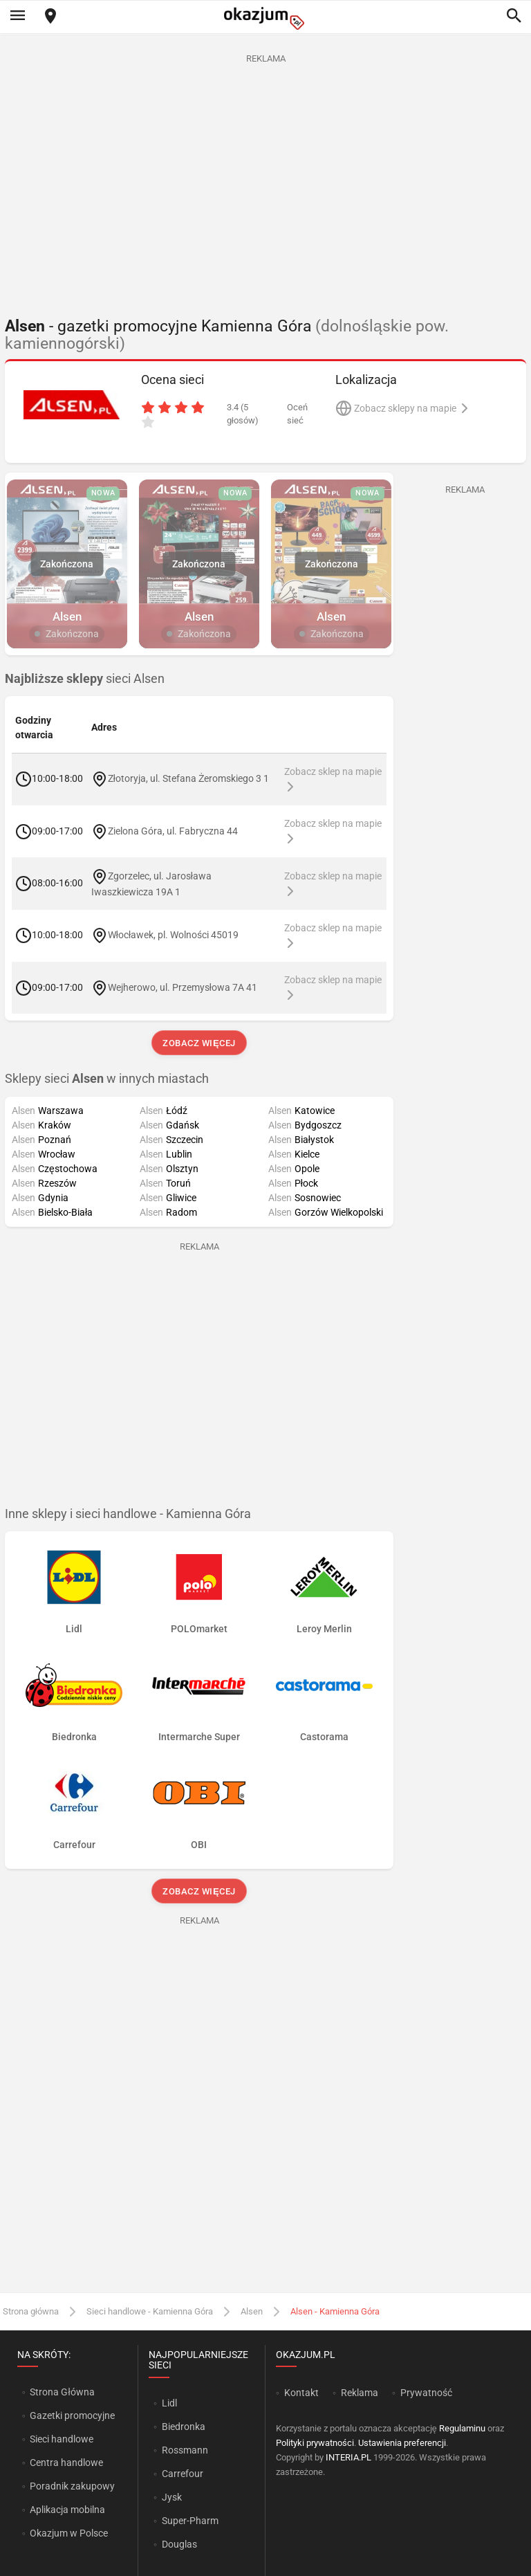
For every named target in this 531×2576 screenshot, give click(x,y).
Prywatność (426, 2392)
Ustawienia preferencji (402, 2443)
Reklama (359, 2392)
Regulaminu (462, 2428)
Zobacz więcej (198, 1043)
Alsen (252, 2311)
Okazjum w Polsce (69, 2533)
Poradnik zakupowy (72, 2486)
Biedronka (183, 2426)
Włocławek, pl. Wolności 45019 (173, 934)
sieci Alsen (85, 679)
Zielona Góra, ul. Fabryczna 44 (173, 830)
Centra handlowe (66, 2462)
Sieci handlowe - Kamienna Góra (149, 2311)
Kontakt (301, 2392)
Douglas (179, 2544)
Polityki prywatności (315, 2443)
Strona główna (31, 2311)
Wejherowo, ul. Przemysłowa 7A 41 (182, 986)
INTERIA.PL (348, 2457)
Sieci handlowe (61, 2439)
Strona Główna (62, 2391)
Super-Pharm (190, 2520)
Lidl (169, 2403)
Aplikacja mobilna (67, 2509)
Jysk (172, 2497)
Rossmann (185, 2450)
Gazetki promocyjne (72, 2415)
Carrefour (182, 2473)
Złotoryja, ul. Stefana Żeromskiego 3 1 (189, 778)
